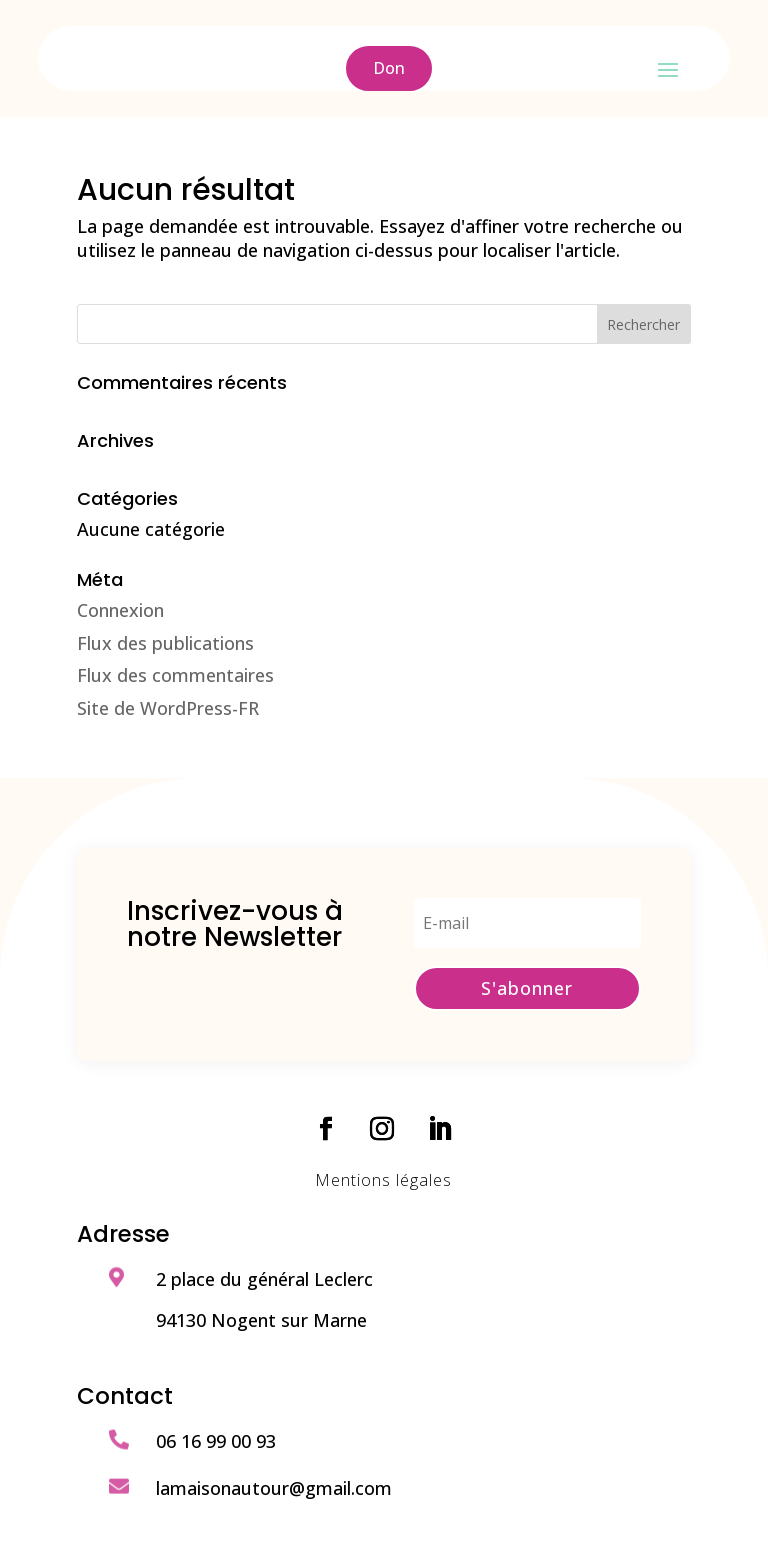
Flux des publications (165, 643)
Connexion (120, 610)
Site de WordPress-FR (168, 708)
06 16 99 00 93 (216, 1441)
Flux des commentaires (175, 675)
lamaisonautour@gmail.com (274, 1488)
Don (389, 68)
